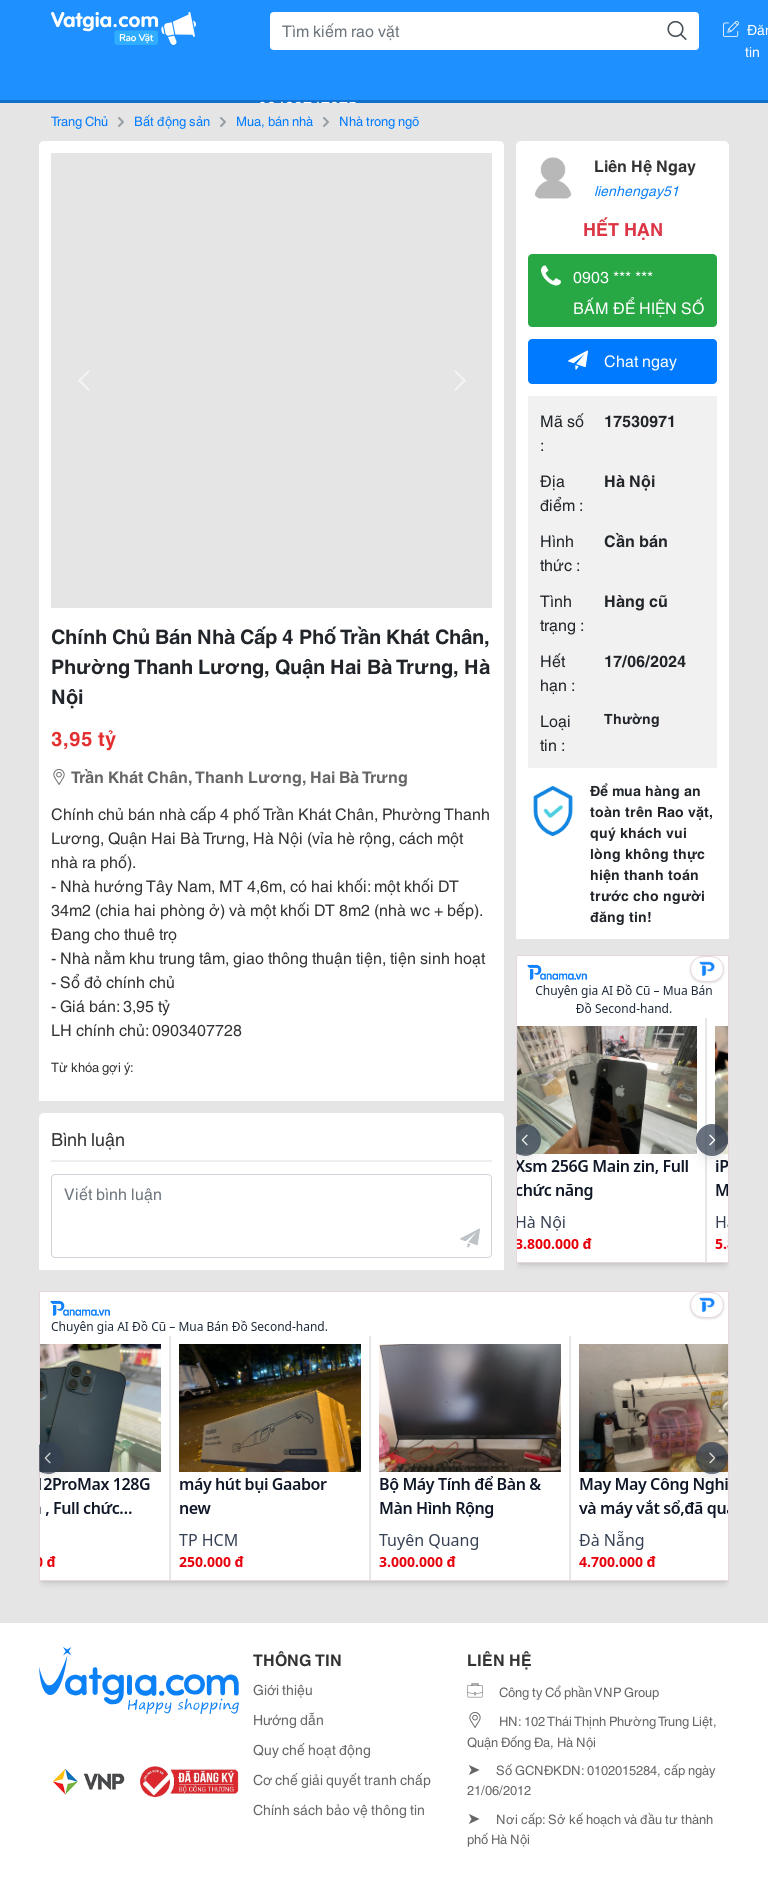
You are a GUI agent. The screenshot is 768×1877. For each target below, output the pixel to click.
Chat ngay (622, 359)
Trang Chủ (79, 120)
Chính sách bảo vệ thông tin (339, 1809)
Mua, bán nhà (274, 120)
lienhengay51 (636, 190)
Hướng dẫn (288, 1719)
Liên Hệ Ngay (645, 164)
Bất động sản (172, 120)
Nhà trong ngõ (379, 120)
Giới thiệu (283, 1689)
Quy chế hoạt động (312, 1749)
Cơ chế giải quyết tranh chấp (342, 1779)
